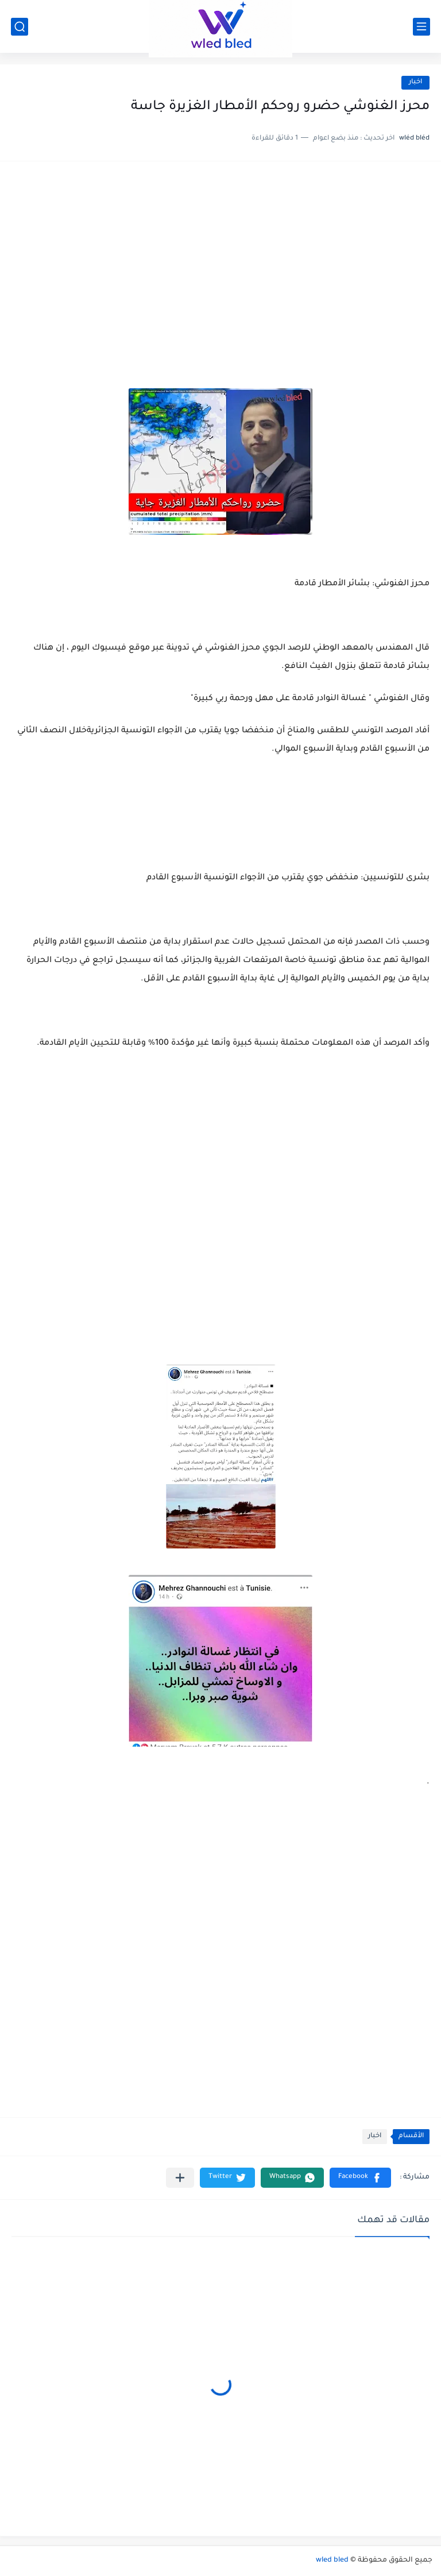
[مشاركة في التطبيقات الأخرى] (180, 2178)
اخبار (415, 82)
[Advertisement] (220, 261)
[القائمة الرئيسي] (421, 27)
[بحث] (19, 27)
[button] (360, 2178)
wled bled (332, 2560)
